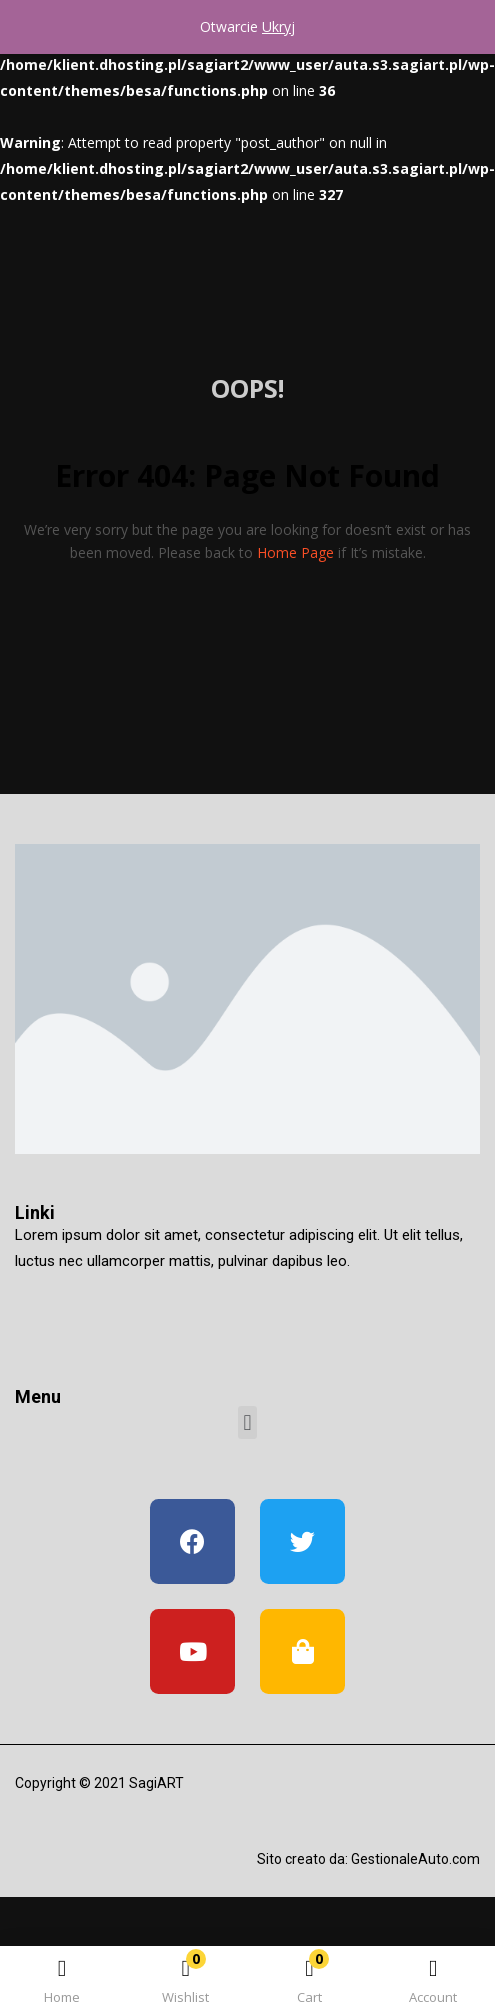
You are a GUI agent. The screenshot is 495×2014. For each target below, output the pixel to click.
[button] (310, 1983)
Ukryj (278, 26)
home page (295, 552)
